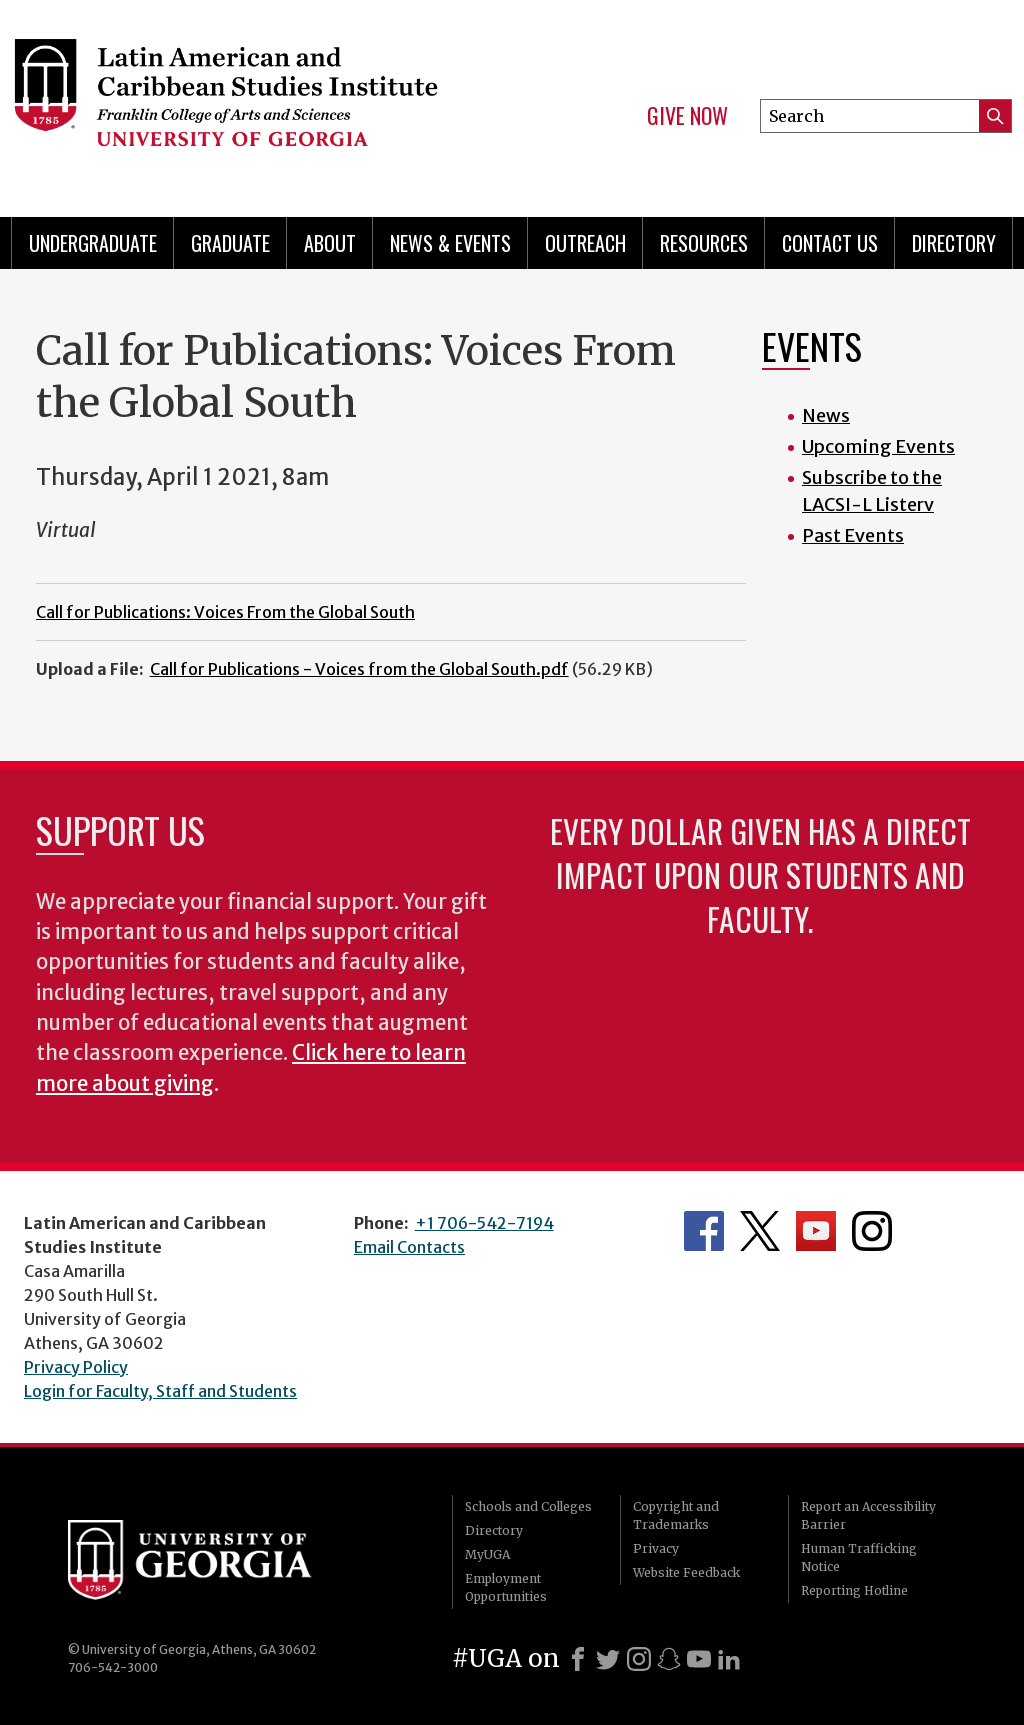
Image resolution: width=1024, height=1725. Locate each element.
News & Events (450, 243)
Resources (704, 243)
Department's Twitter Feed (760, 1231)
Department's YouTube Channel (816, 1231)
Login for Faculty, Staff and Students (160, 1391)
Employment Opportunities (506, 1587)
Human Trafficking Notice (859, 1557)
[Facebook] (578, 1659)
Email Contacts (409, 1247)
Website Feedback (686, 1572)
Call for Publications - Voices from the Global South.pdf (359, 669)
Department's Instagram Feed (872, 1231)
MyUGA (487, 1554)
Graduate (230, 243)
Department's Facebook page (704, 1231)
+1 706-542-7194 (484, 1223)
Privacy (656, 1548)
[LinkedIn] (729, 1659)
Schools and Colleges (528, 1506)
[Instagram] (639, 1659)
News (826, 415)
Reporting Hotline (854, 1590)
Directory (954, 243)
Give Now (687, 116)
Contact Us (830, 243)
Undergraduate (93, 243)
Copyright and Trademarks (676, 1515)
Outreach (585, 243)
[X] (608, 1659)
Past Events (853, 535)
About (330, 243)
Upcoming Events (878, 446)
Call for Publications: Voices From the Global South (225, 612)
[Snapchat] (669, 1659)
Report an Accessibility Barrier (868, 1515)
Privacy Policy (76, 1367)
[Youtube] (699, 1659)
